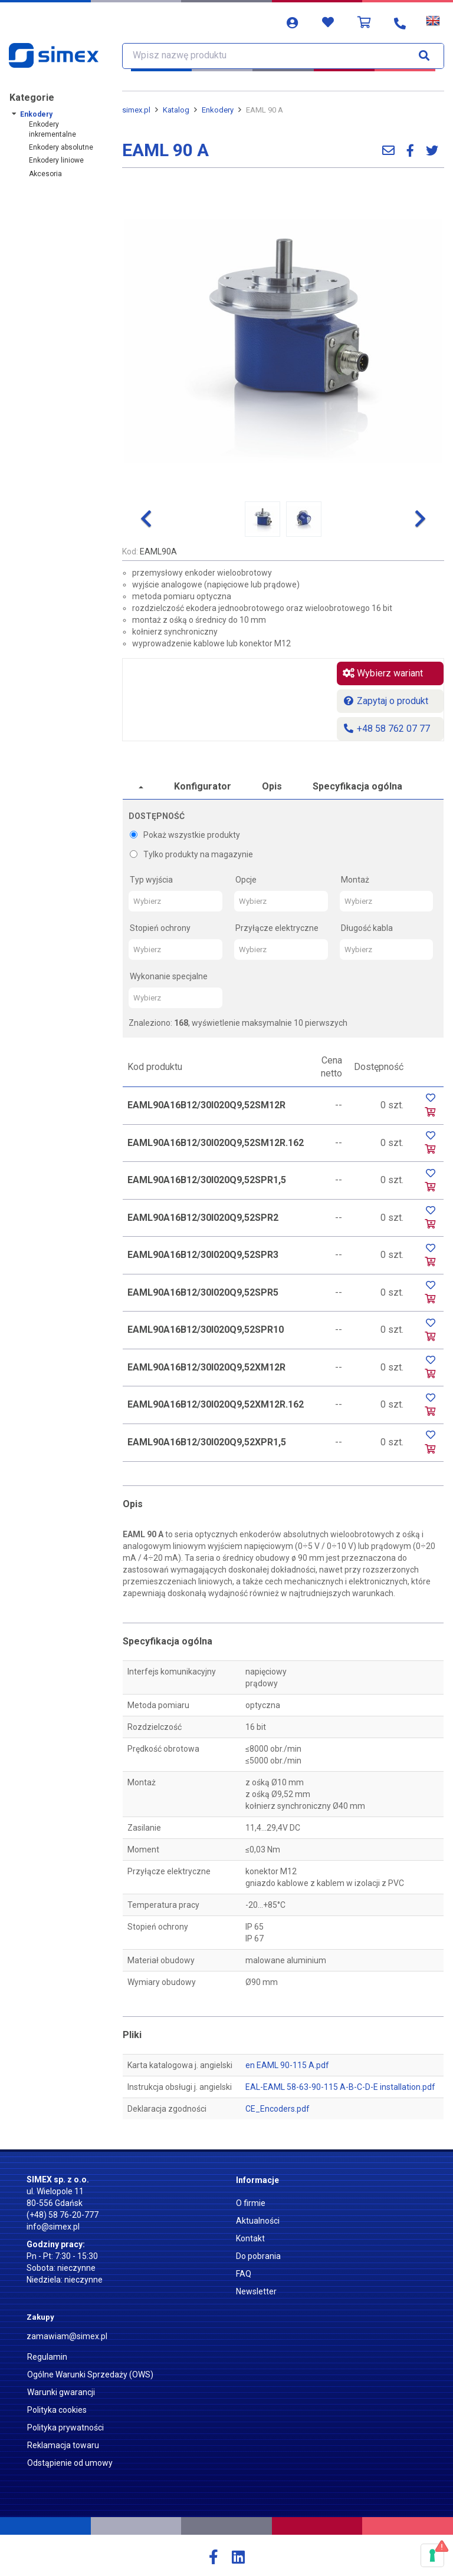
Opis (272, 786)
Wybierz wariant (383, 673)
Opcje (246, 880)
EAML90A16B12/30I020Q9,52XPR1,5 (206, 1442)
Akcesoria (45, 174)
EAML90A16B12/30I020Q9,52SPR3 (202, 1254)
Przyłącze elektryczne (277, 928)
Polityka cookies (57, 2410)
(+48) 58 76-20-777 (63, 2215)
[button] (146, 519)
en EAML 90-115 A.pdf (287, 2065)
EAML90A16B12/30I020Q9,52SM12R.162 (215, 1142)
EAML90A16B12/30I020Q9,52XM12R (206, 1367)
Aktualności (258, 2220)
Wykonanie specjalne (169, 976)
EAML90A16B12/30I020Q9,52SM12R (206, 1105)
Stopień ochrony (160, 928)
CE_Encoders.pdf (277, 2108)
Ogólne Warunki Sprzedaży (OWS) (90, 2374)
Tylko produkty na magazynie (191, 854)
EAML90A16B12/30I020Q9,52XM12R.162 (215, 1404)
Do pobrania (258, 2256)
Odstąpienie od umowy (70, 2463)
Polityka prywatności (65, 2427)
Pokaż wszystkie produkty (185, 835)
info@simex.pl (53, 2226)
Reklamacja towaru (63, 2445)
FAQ (243, 2273)
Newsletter (256, 2291)
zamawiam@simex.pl (67, 2336)
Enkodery (36, 114)
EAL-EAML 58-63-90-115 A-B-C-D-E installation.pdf (340, 2087)
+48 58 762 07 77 (386, 728)
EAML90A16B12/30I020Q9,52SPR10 (205, 1329)
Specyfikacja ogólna (357, 786)
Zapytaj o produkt (385, 700)
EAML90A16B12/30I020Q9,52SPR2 (202, 1217)
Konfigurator (202, 786)
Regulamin (47, 2357)
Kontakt (250, 2238)
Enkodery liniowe (56, 160)
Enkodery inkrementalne (52, 129)
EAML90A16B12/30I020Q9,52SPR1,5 (206, 1179)
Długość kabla (367, 928)
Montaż (355, 880)
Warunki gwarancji (61, 2392)
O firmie (250, 2203)
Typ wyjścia (151, 880)
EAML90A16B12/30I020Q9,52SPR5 (202, 1292)
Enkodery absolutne (61, 147)
